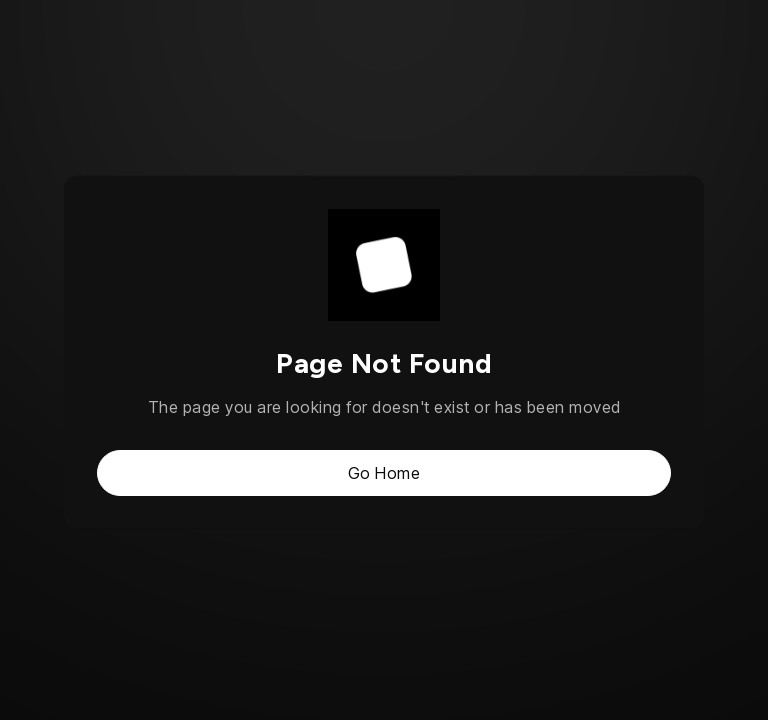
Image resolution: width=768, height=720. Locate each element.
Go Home (384, 473)
